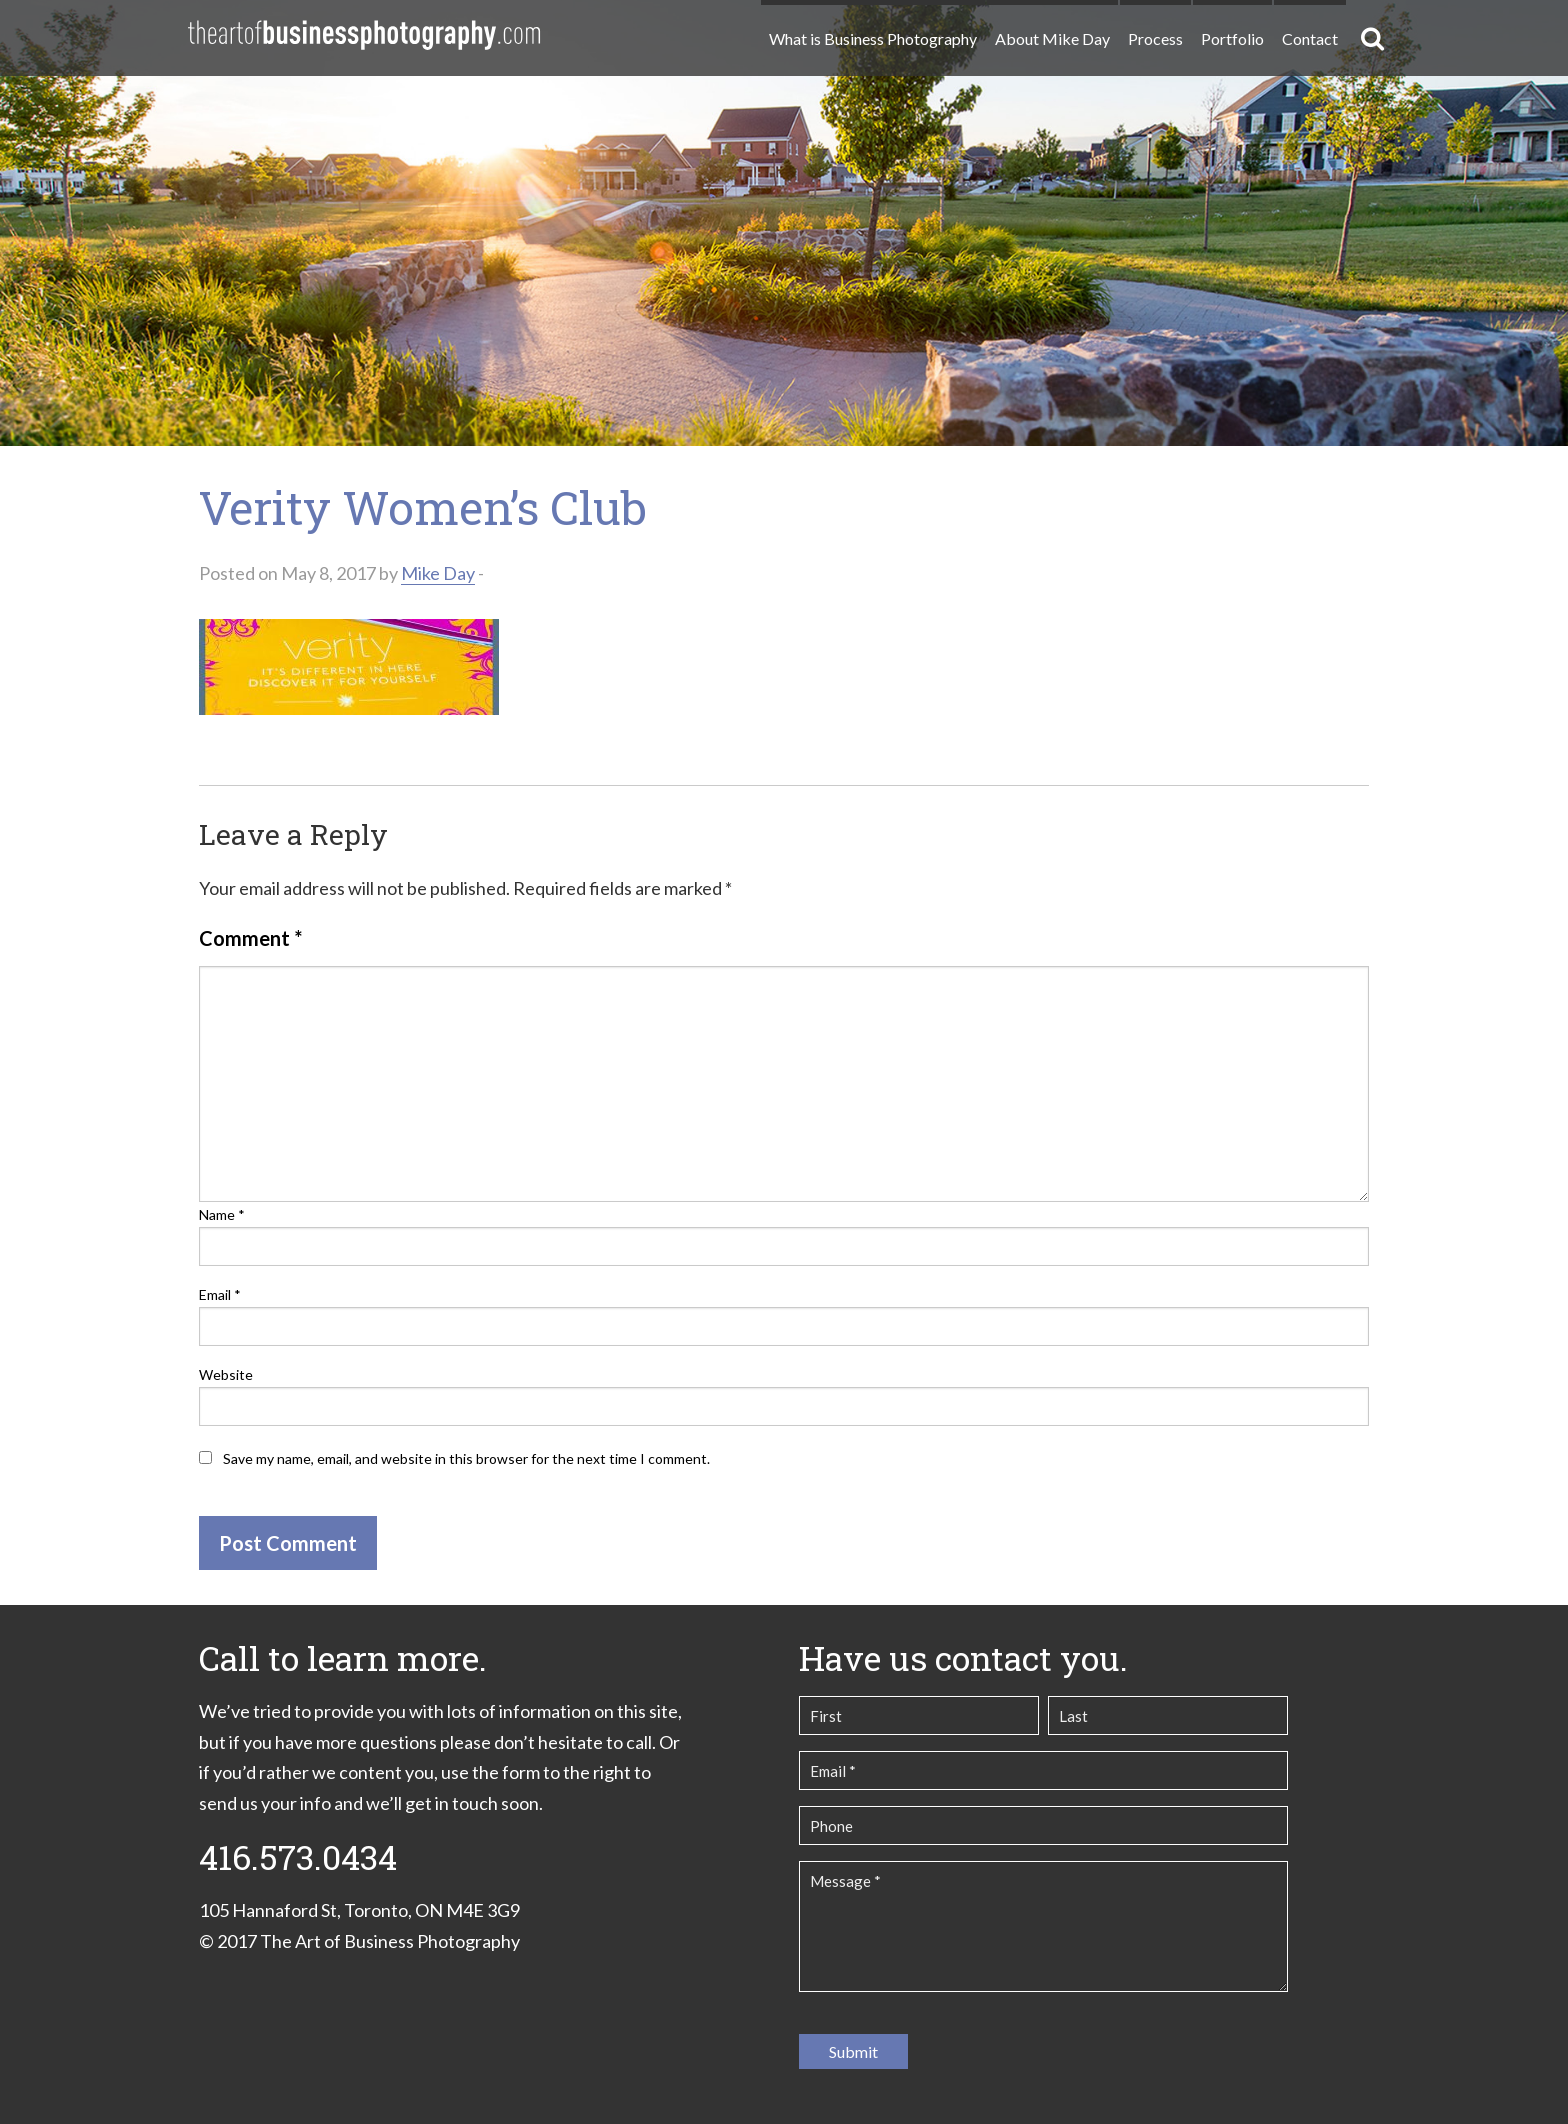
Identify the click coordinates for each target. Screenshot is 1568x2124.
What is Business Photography (873, 38)
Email (220, 1294)
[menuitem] (872, 30)
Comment (250, 938)
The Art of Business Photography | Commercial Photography (364, 35)
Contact (1310, 38)
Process (1155, 38)
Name (222, 1214)
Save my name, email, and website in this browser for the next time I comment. (466, 1458)
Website (226, 1374)
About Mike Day (1052, 38)
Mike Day (438, 573)
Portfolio (1232, 38)
